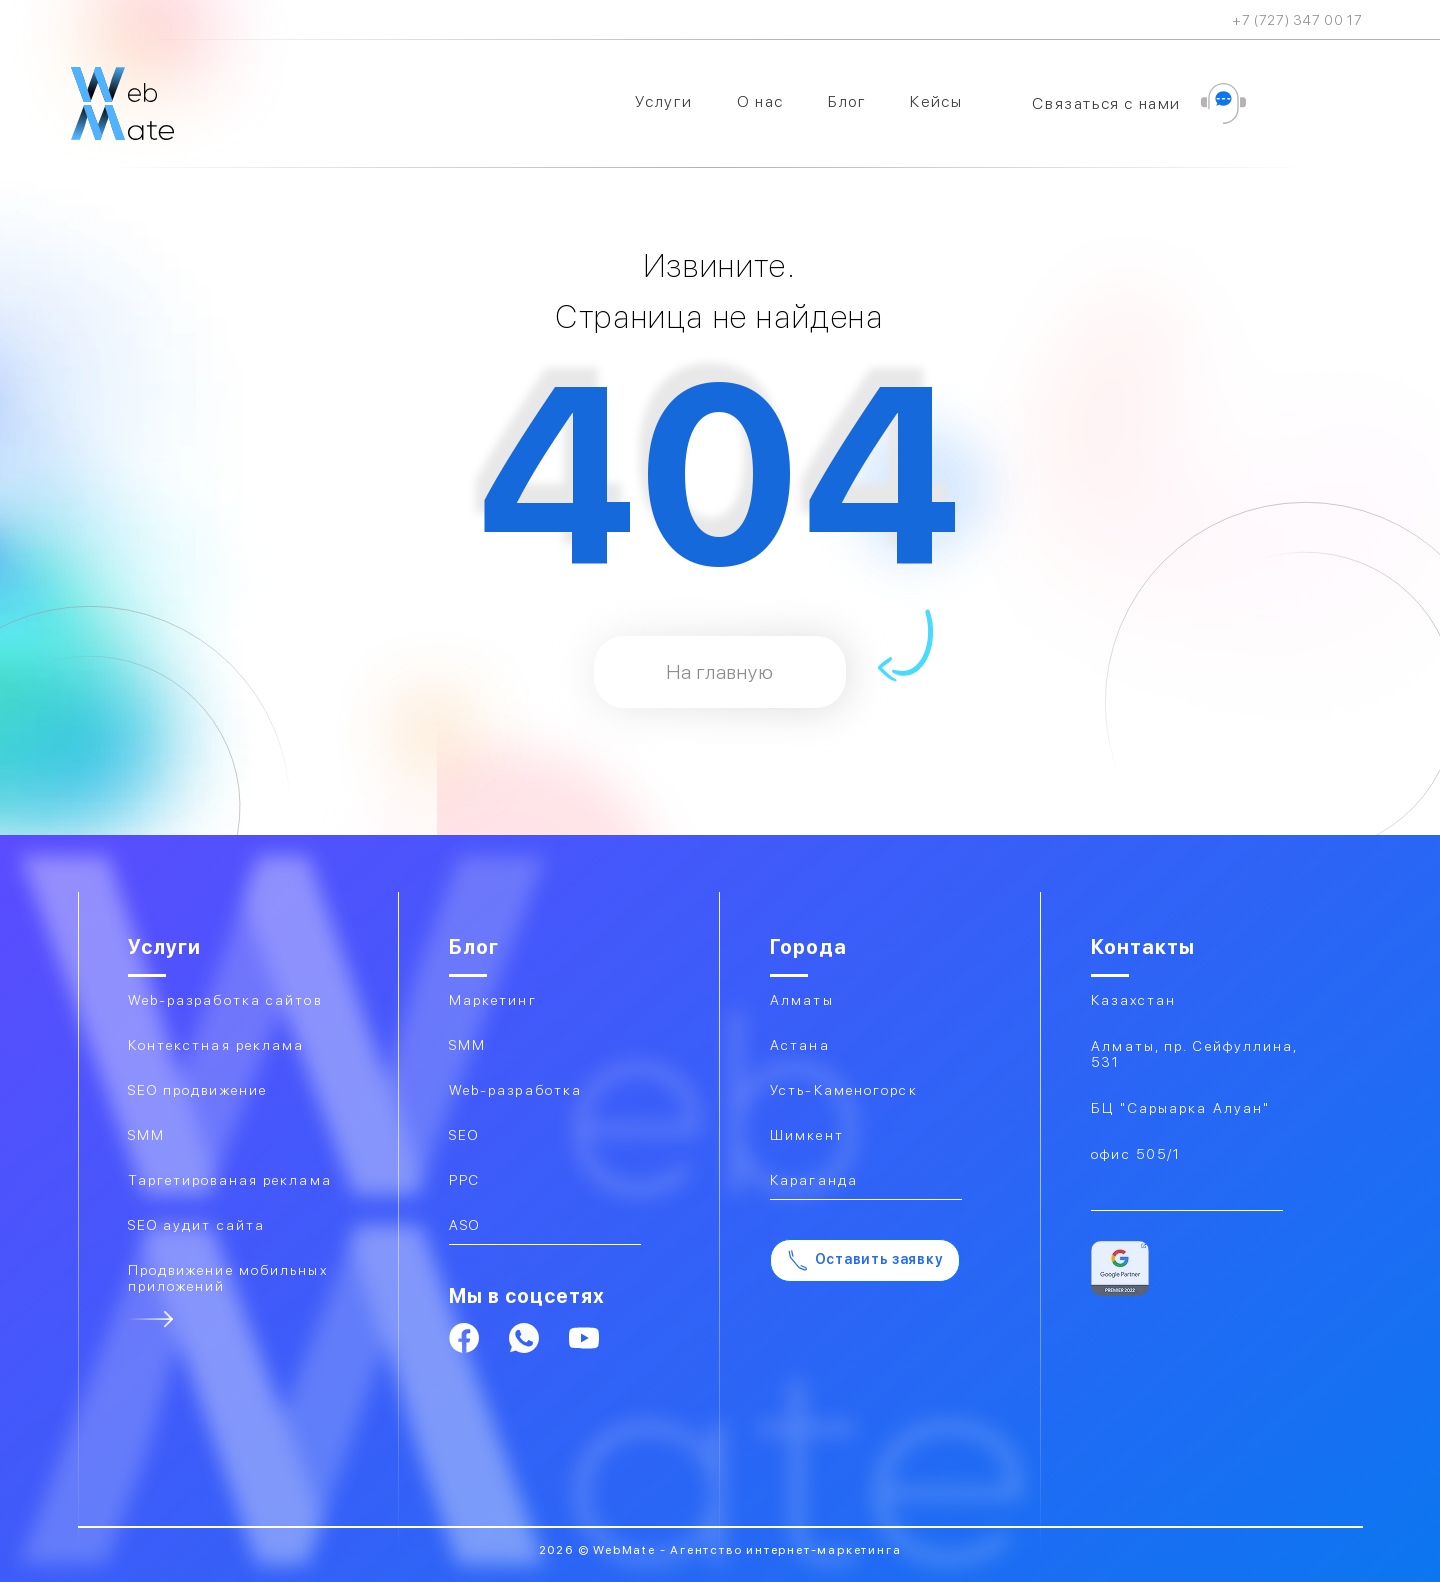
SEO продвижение (198, 1090)
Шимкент (807, 1135)
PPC (464, 1180)
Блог (847, 101)
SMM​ (146, 1135)
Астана (800, 1045)
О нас (760, 101)
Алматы (802, 1000)
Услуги (664, 101)
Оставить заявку (865, 1260)
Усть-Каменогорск (844, 1090)
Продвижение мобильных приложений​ (228, 1278)
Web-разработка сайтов (225, 1000)
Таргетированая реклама (230, 1180)
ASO (464, 1225)
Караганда (814, 1180)
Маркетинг (493, 1000)
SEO (464, 1135)
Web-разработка (515, 1090)
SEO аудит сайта (197, 1225)
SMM (467, 1045)
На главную (720, 672)
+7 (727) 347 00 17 (1297, 20)
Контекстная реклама (216, 1045)
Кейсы (936, 101)
